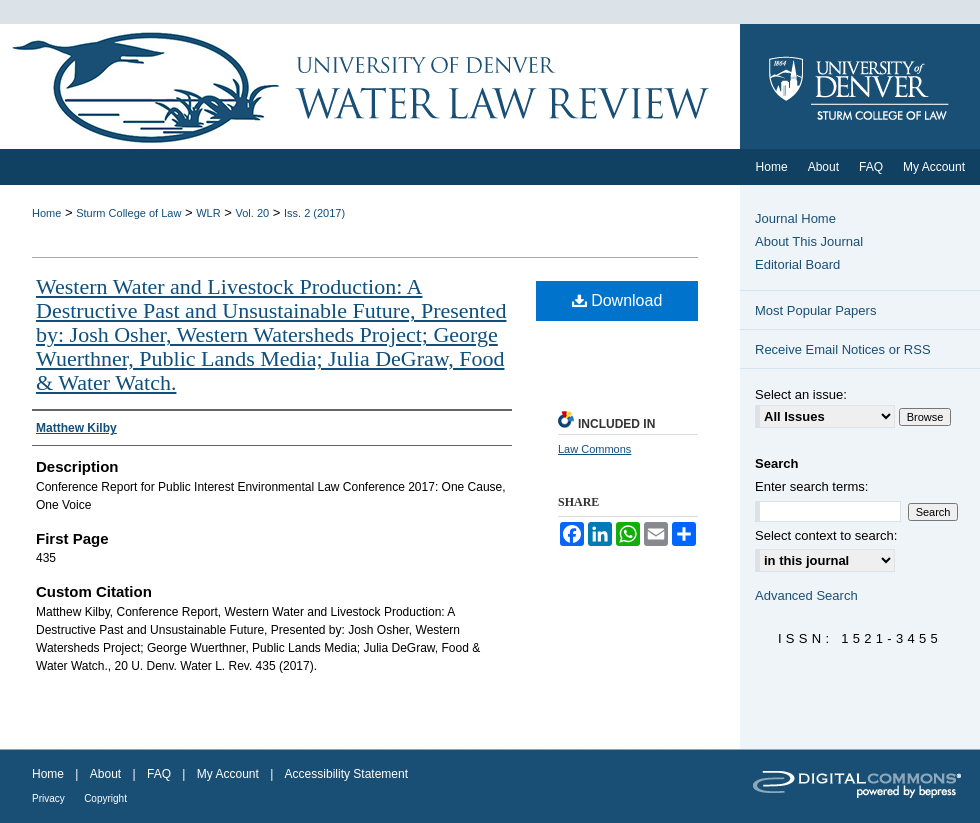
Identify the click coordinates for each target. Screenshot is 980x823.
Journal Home (795, 218)
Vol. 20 (253, 213)
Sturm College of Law (128, 213)
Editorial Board (797, 264)
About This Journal (809, 241)
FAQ (159, 774)
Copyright (105, 798)
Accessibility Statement (346, 774)
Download (617, 300)
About (105, 774)
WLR (208, 213)
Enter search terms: (811, 486)
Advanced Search (806, 595)
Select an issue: (801, 394)
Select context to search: (826, 535)
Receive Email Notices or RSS (843, 349)
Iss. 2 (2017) (314, 213)
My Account (228, 774)
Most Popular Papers (815, 310)
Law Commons (594, 449)
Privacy (48, 798)
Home (46, 213)
